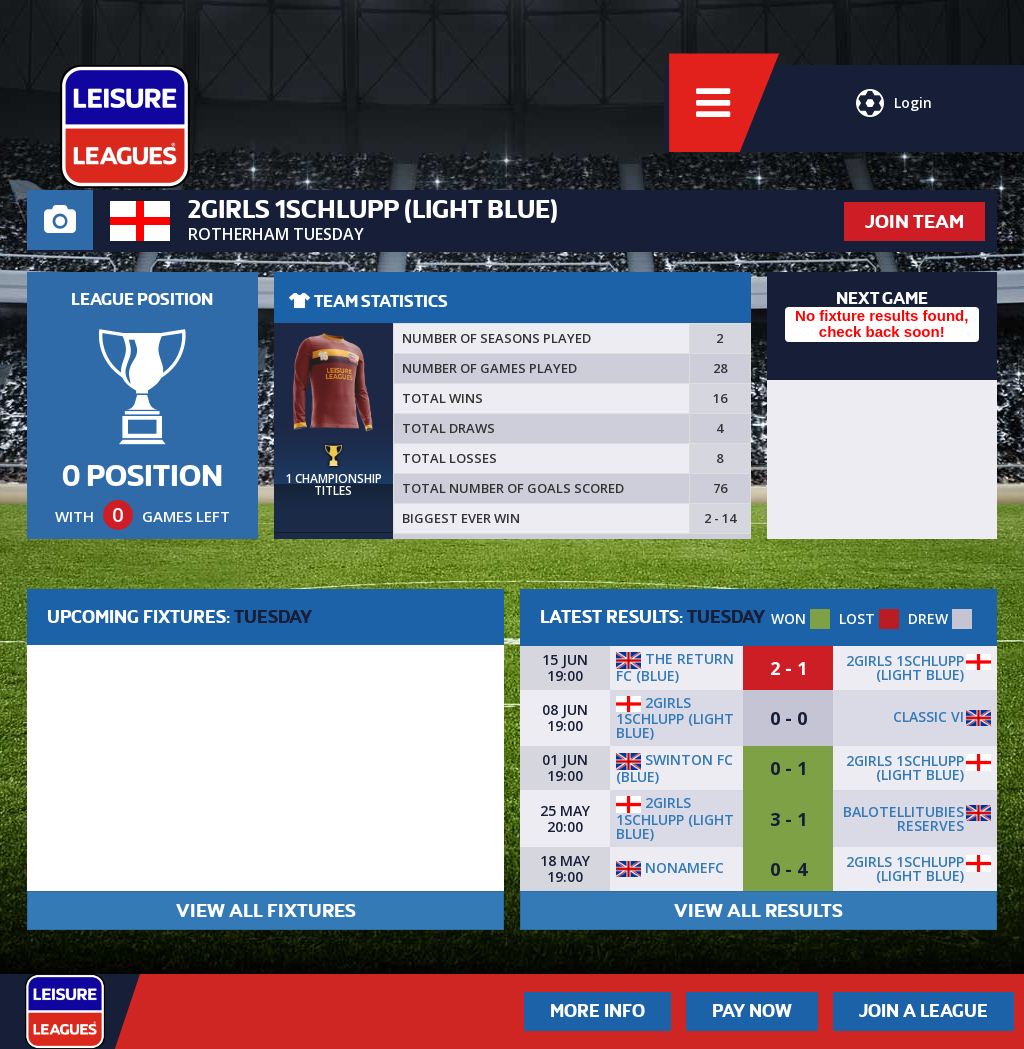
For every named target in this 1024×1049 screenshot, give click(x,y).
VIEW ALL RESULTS (758, 910)
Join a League (923, 1011)
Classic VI (928, 716)
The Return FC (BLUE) (675, 667)
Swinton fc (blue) (674, 768)
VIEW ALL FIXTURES (266, 910)
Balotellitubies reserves (903, 818)
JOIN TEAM (914, 221)
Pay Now (752, 1011)
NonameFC (670, 867)
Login (892, 115)
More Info (597, 1011)
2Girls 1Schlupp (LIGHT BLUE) (905, 667)
